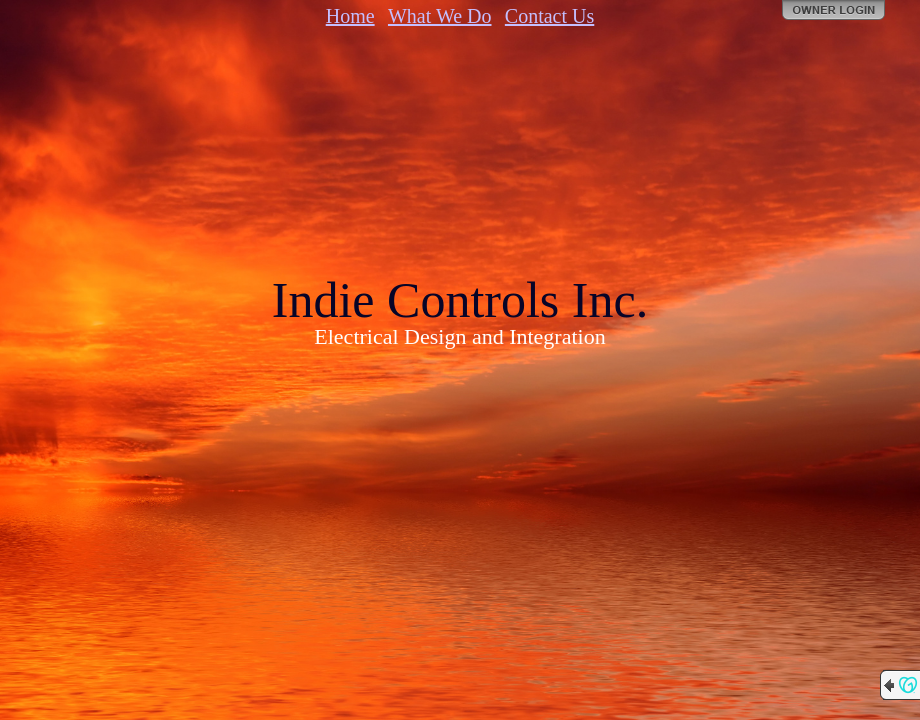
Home (350, 16)
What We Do (440, 16)
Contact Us (549, 16)
